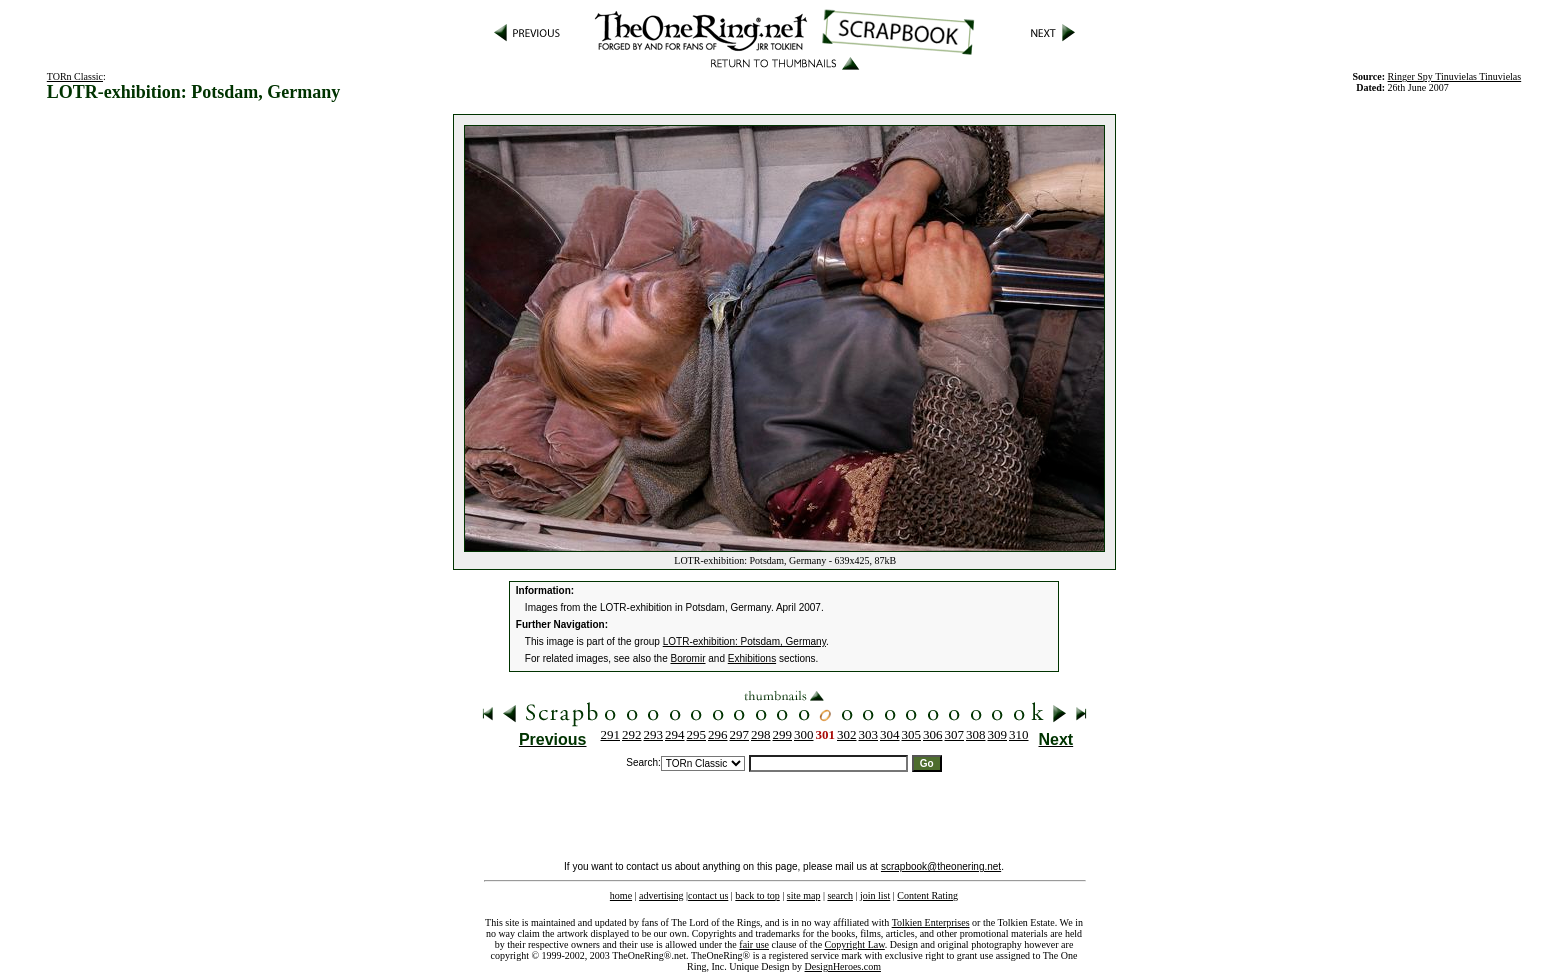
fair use (754, 944)
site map (804, 895)
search (840, 895)
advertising (661, 895)
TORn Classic (75, 76)
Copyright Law (855, 944)
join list (875, 895)
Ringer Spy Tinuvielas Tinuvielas (1455, 76)
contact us (708, 895)
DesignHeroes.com (843, 966)
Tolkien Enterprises (931, 922)
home (621, 895)
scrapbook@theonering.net (941, 866)
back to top (757, 895)
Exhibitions (752, 658)
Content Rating (927, 895)
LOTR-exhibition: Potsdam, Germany (744, 641)
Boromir (688, 658)
